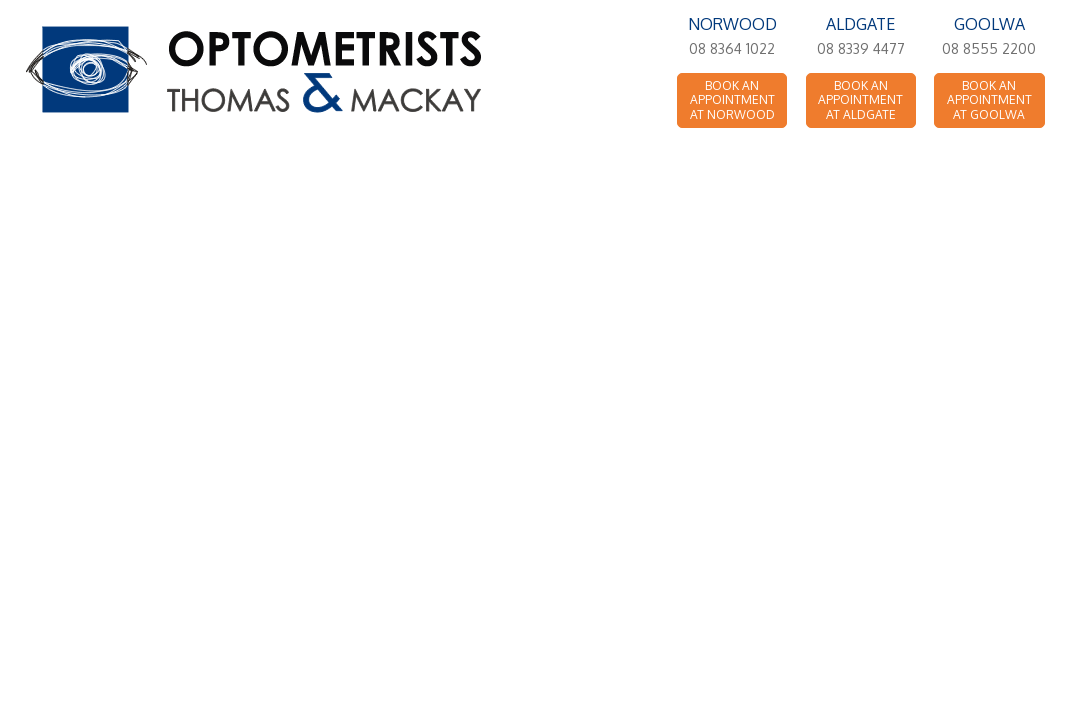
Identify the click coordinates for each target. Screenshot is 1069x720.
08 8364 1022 (732, 48)
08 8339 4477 (861, 48)
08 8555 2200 (989, 48)
